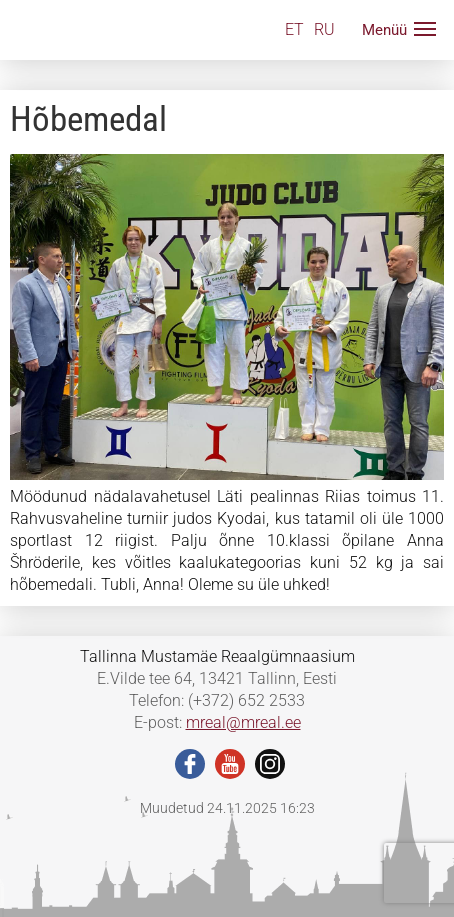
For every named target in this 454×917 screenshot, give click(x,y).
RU (324, 29)
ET (294, 29)
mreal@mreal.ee (243, 722)
